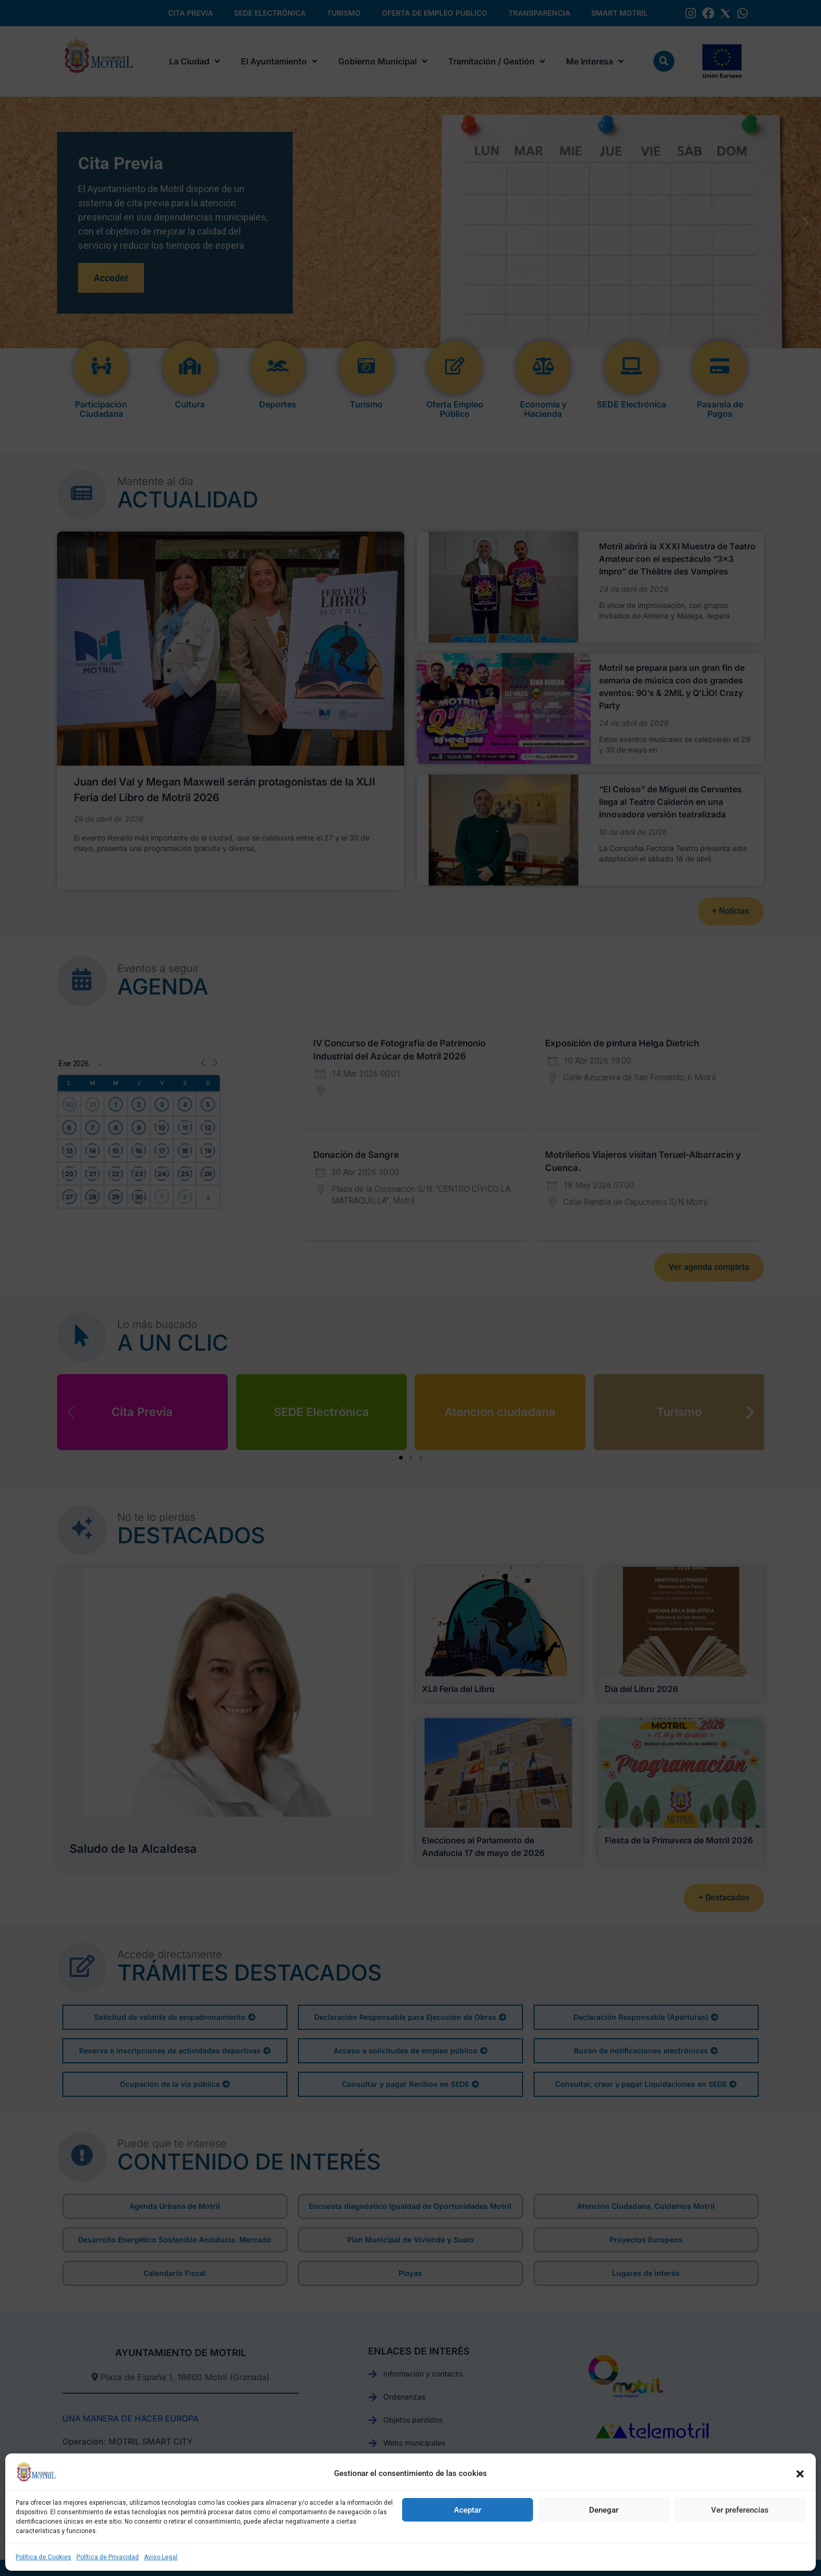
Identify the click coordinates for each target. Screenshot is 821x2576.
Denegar (603, 2510)
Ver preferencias (740, 2510)
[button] (800, 2474)
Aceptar (467, 2510)
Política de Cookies (43, 2557)
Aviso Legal (160, 2557)
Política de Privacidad (107, 2557)
